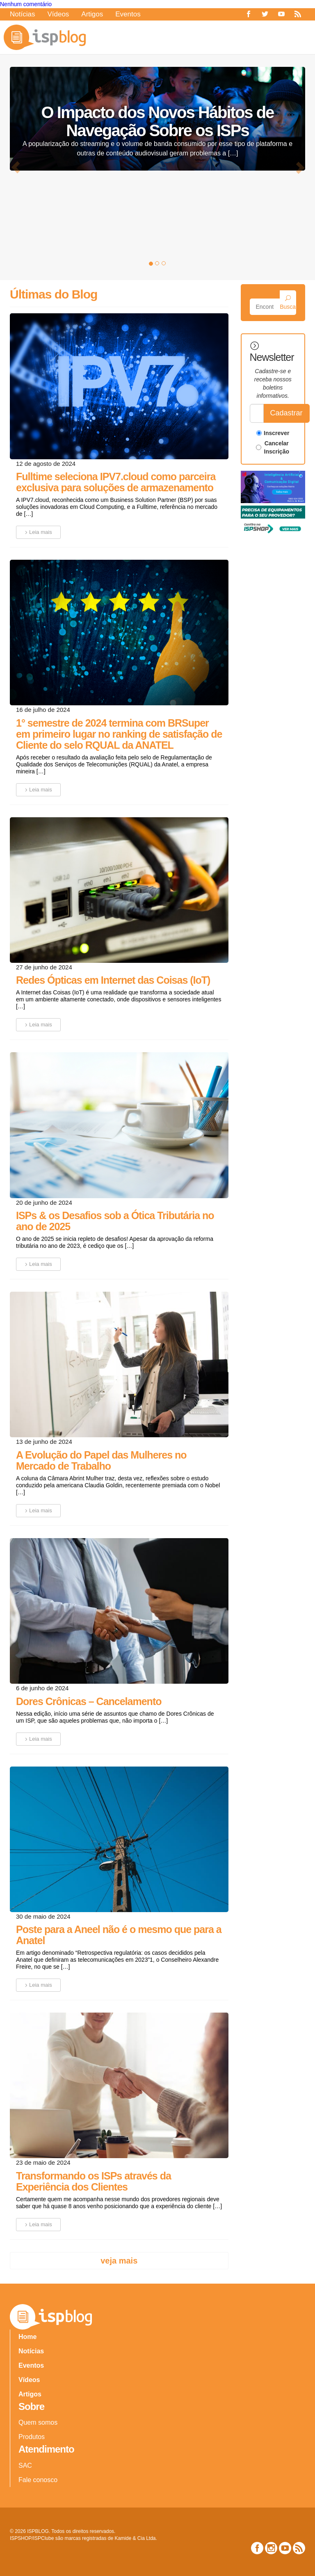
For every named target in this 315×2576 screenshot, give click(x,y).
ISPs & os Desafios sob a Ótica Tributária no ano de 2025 (115, 1221)
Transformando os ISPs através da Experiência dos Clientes (93, 2181)
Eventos (127, 14)
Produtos (31, 2436)
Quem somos (37, 2422)
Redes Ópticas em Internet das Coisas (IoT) (113, 980)
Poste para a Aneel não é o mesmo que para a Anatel (118, 1935)
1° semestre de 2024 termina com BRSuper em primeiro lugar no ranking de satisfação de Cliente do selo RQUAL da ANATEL (119, 734)
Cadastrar (286, 413)
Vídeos (58, 14)
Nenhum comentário (26, 4)
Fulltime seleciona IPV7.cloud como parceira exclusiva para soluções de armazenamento (115, 482)
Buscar (288, 302)
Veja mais (118, 2260)
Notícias (22, 14)
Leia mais (37, 532)
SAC (25, 2465)
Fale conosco (37, 2479)
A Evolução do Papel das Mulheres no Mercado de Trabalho (101, 1460)
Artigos (92, 14)
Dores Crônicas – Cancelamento (88, 1701)
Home (27, 2336)
